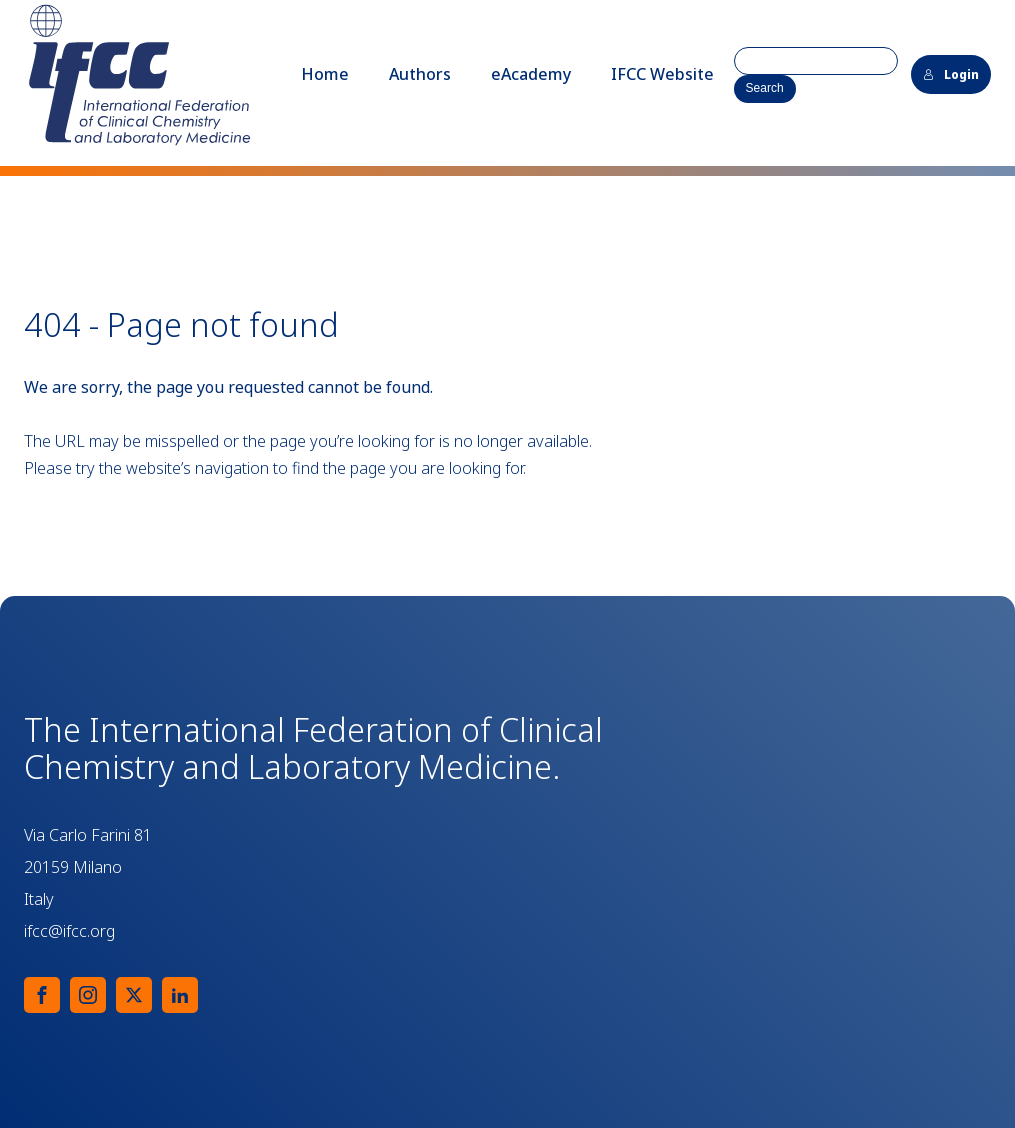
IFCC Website (662, 74)
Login (951, 74)
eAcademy (531, 74)
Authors (420, 74)
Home (325, 74)
